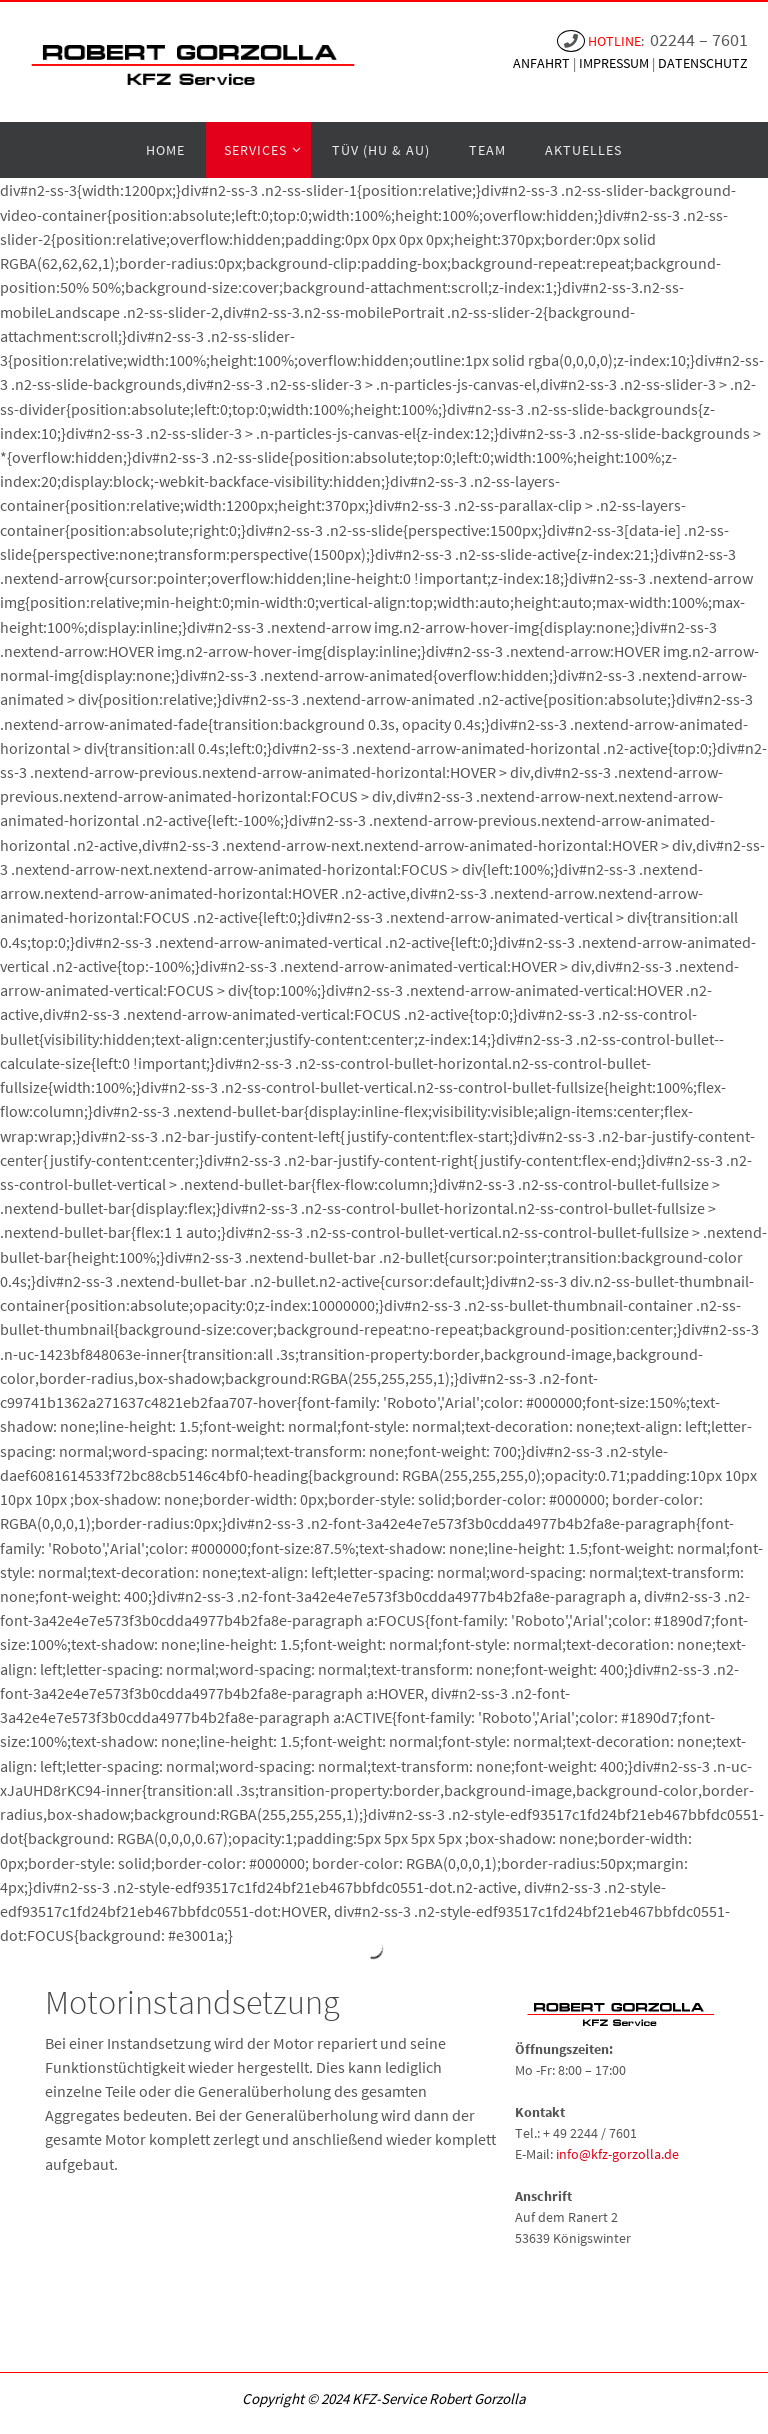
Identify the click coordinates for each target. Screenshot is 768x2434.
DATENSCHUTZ (703, 63)
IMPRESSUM (615, 63)
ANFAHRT (543, 63)
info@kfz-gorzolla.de (617, 2154)
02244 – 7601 (699, 39)
